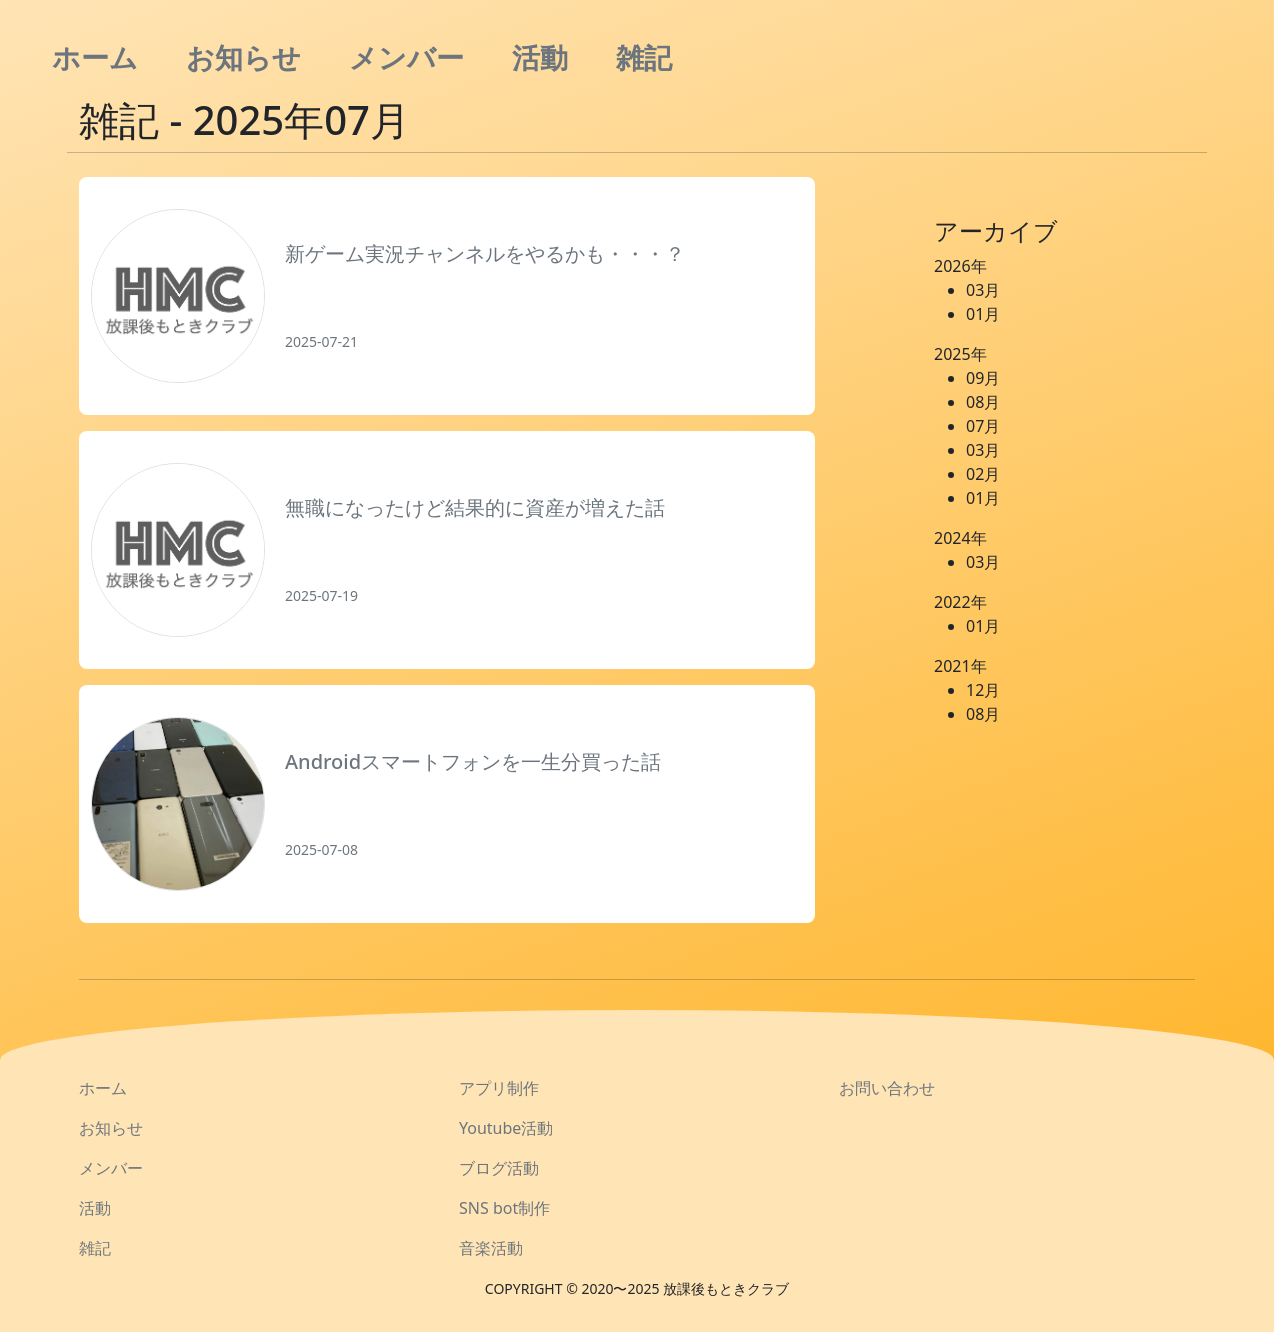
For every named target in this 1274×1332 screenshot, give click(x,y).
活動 (540, 57)
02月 (983, 474)
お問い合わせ (887, 1088)
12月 (983, 690)
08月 (983, 402)
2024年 (960, 538)
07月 (983, 426)
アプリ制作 (499, 1088)
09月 (983, 378)
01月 (983, 314)
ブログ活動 (499, 1168)
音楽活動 (491, 1248)
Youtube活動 (506, 1128)
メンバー (406, 57)
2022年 (960, 602)
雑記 (644, 57)
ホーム (95, 57)
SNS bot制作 (504, 1208)
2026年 (960, 266)
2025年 (960, 354)
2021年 (960, 666)
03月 (983, 290)
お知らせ (243, 57)
